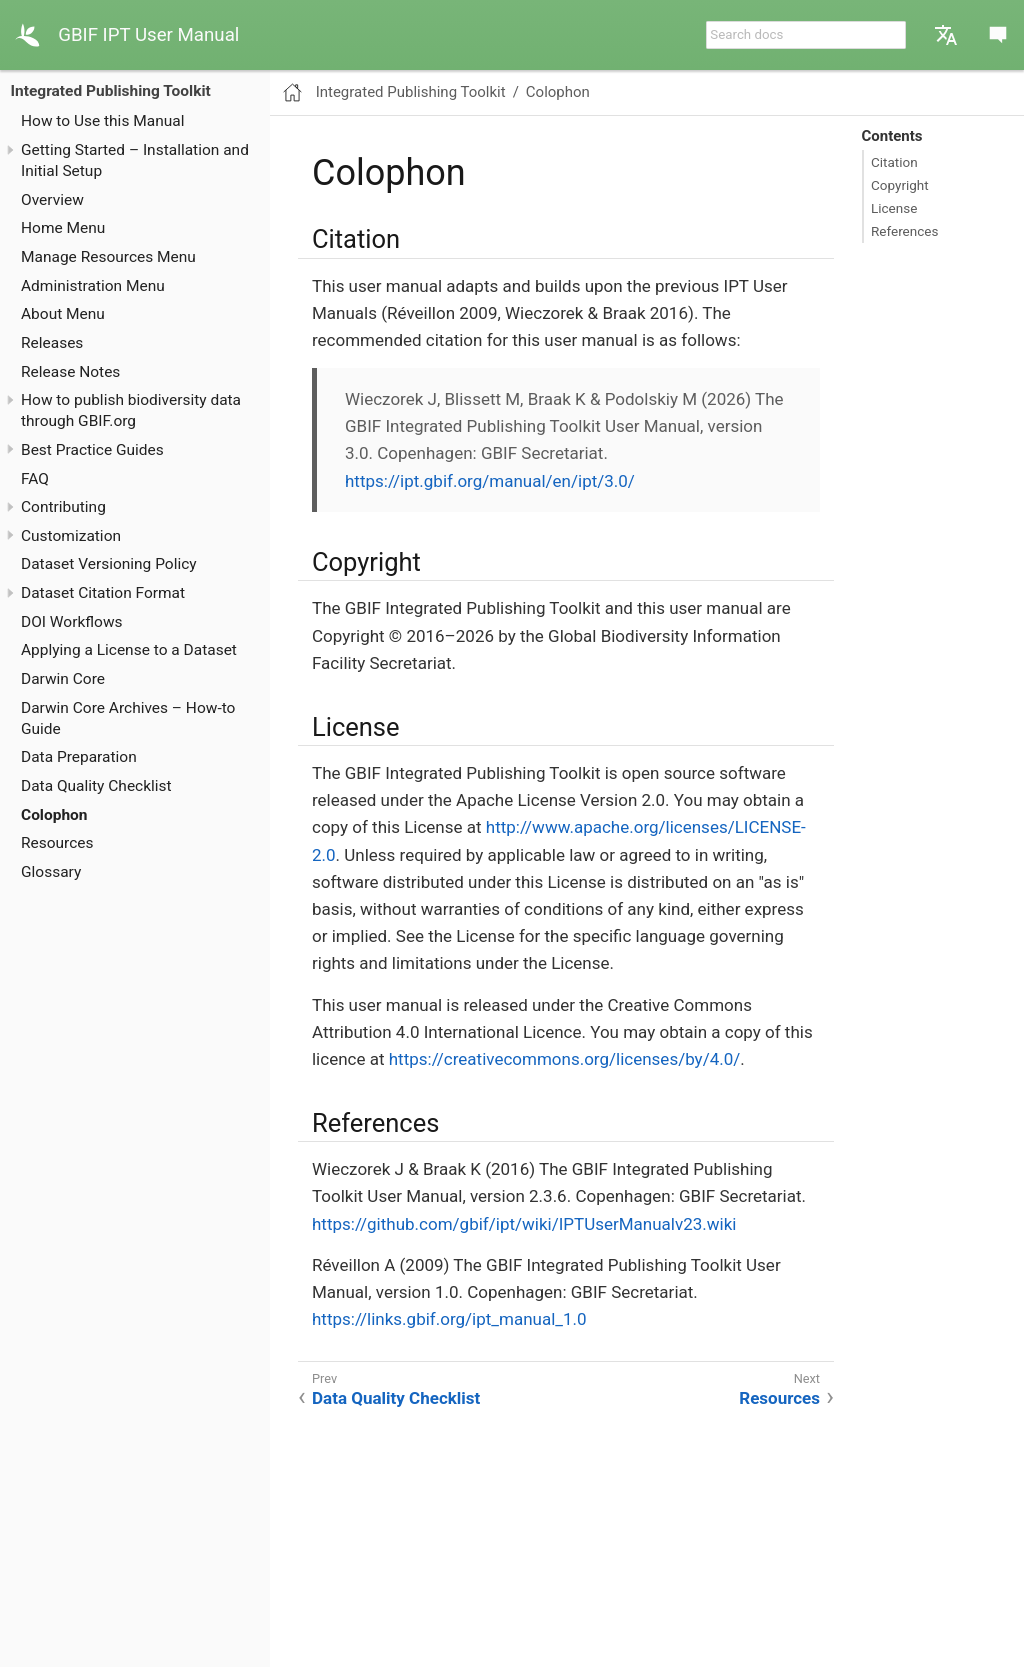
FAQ (35, 479)
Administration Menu (93, 286)
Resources (57, 843)
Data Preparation (79, 757)
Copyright (900, 185)
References (904, 231)
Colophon (54, 815)
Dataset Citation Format (103, 593)
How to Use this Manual (102, 121)
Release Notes (70, 372)
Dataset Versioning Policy (109, 564)
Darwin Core (63, 679)
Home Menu (63, 228)
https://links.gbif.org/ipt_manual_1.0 (449, 1319)
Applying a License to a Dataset (129, 650)
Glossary (51, 872)
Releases (52, 343)
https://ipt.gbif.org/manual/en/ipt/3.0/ (490, 481)
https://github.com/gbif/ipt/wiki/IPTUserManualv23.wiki (524, 1224)
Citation (894, 162)
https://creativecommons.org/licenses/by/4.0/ (565, 1059)
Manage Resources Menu (108, 257)
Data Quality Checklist (96, 786)
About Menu (63, 314)
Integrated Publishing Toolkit (111, 91)
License (894, 208)
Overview (52, 200)
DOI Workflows (72, 622)
